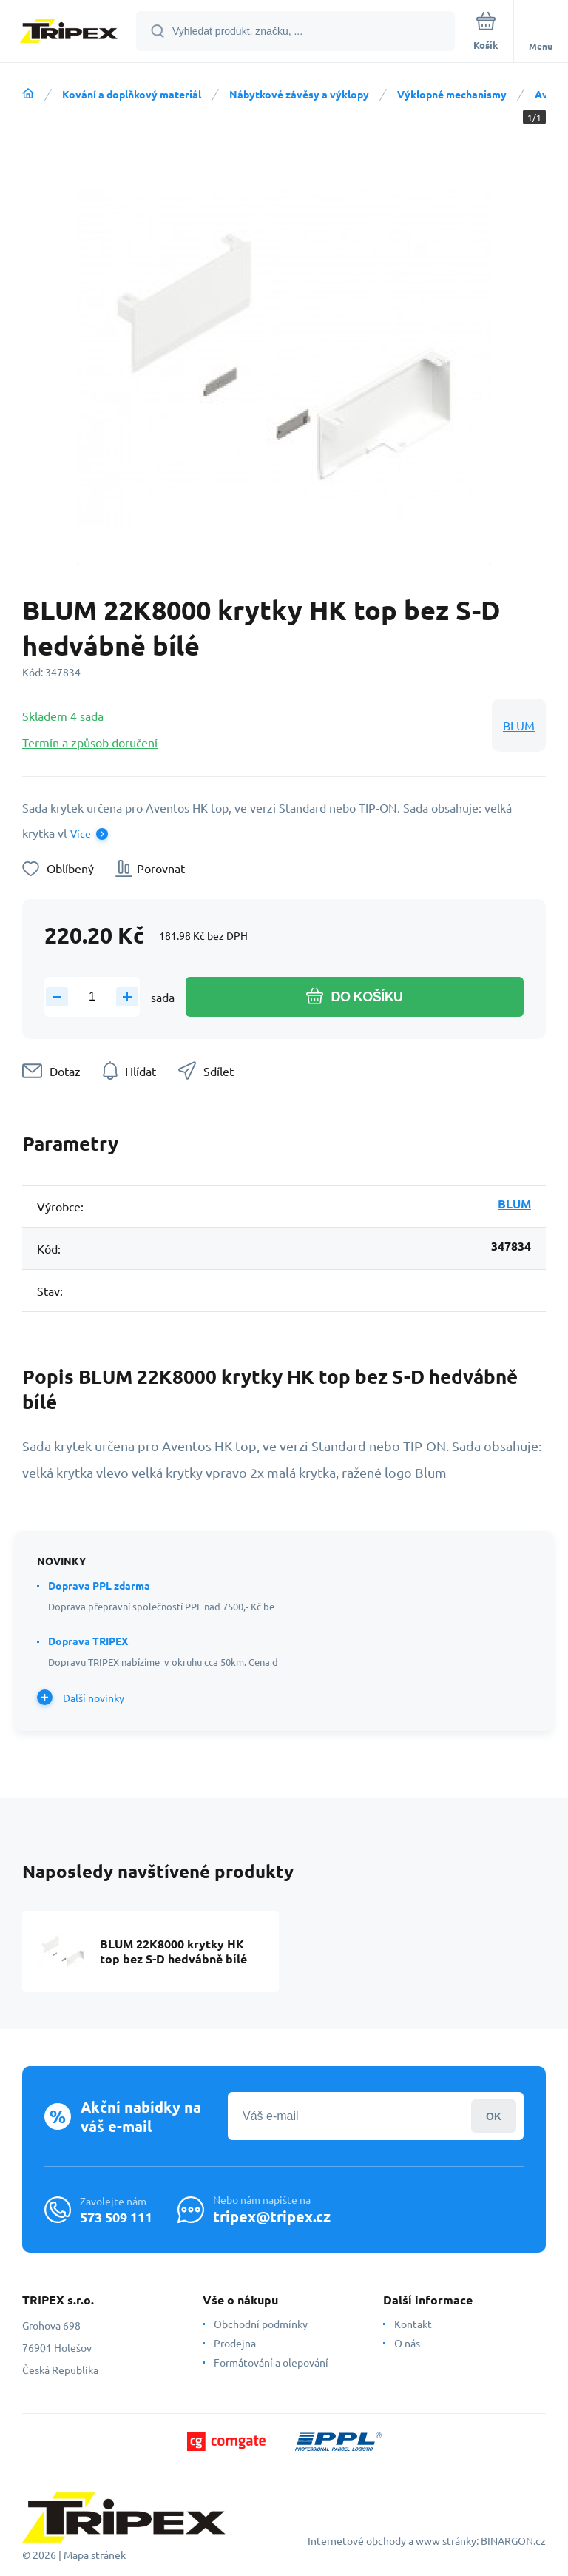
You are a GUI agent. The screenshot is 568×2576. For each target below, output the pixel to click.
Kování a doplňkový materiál (131, 94)
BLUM (519, 725)
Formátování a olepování (271, 2362)
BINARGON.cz (513, 2540)
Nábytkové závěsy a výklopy (299, 94)
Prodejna (235, 2343)
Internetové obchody (357, 2540)
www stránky (446, 2540)
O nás (407, 2343)
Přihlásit (493, 2116)
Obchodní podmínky (261, 2323)
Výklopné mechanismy (452, 94)
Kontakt (413, 2323)
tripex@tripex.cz (272, 2216)
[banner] (69, 32)
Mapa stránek (95, 2554)
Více (80, 833)
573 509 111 (116, 2216)
